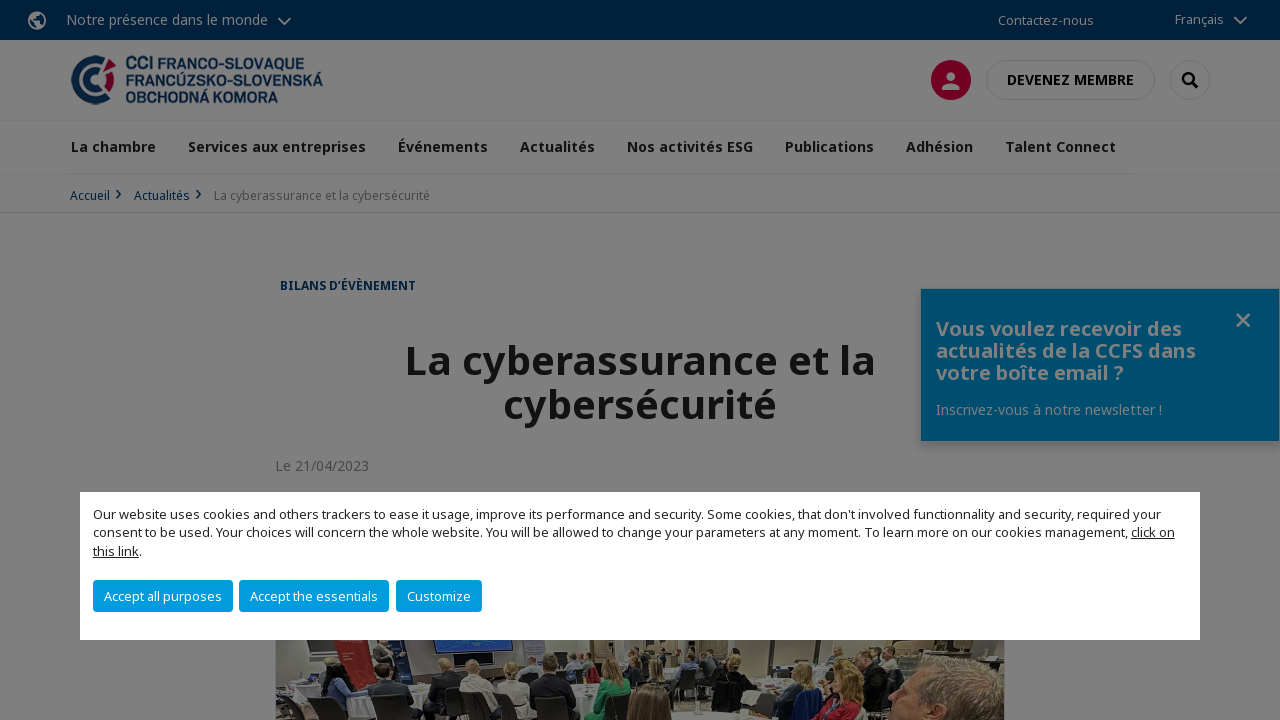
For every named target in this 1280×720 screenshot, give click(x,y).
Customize (439, 596)
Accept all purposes (163, 596)
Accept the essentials (314, 596)
